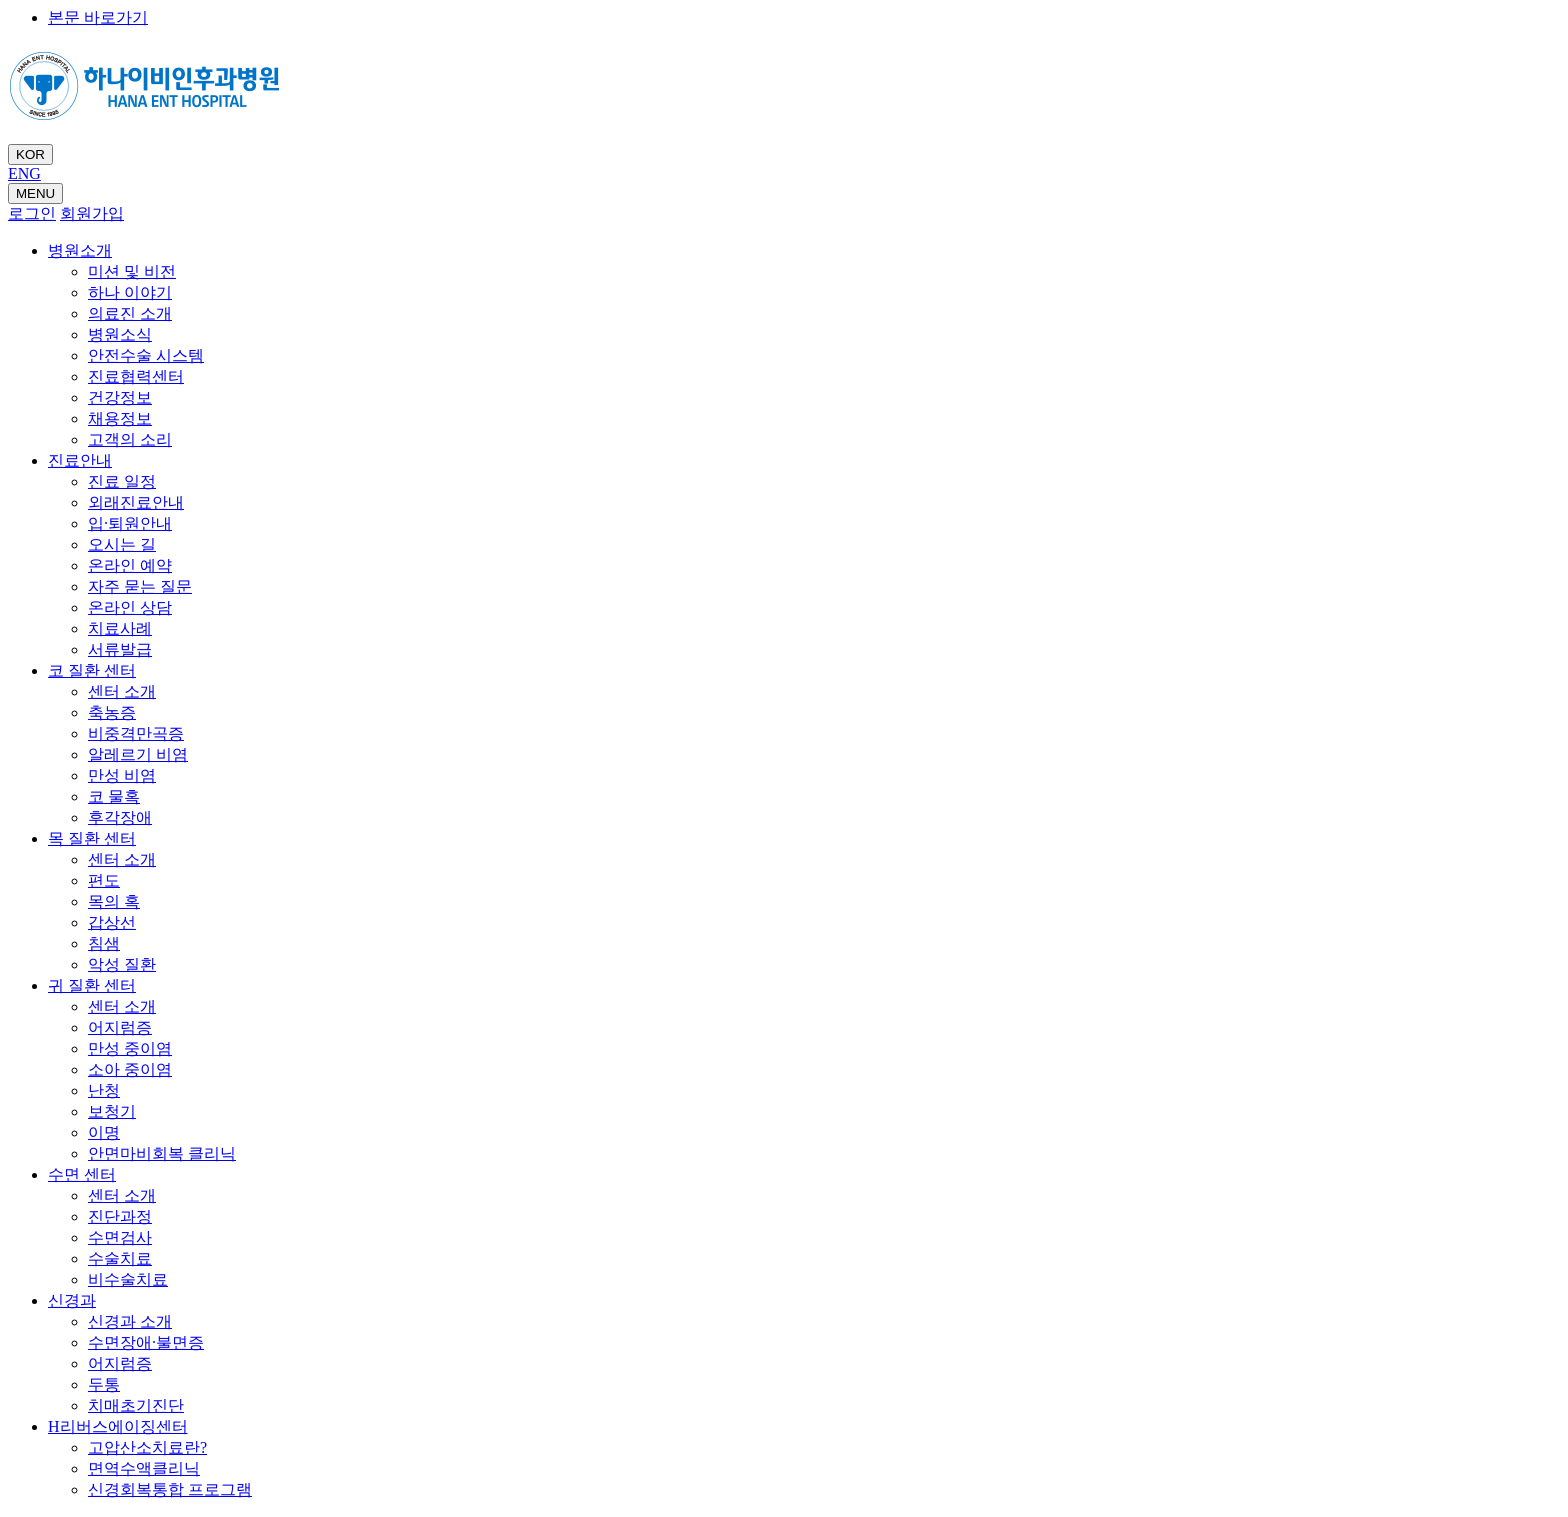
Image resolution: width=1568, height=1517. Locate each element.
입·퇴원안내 (130, 523)
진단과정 (120, 1216)
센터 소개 (122, 691)
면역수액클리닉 (144, 1468)
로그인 (32, 213)
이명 (104, 1132)
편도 (104, 880)
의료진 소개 (130, 313)
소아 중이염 (130, 1069)
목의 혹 (114, 901)
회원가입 (92, 213)
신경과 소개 (130, 1321)
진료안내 (80, 460)
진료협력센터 (136, 376)
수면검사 (120, 1237)
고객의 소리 (130, 439)
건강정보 (120, 397)
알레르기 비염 (138, 754)
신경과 (72, 1300)
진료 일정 (122, 481)
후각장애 (120, 817)
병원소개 (80, 250)
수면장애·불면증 (146, 1342)
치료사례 (120, 628)
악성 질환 (122, 964)
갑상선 (112, 922)
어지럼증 (120, 1027)
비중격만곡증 (136, 733)
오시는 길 (122, 544)
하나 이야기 (130, 292)
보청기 (112, 1111)
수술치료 (120, 1258)
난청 (104, 1090)
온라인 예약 (130, 565)
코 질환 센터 (92, 670)
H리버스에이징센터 (118, 1426)
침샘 (104, 943)
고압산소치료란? (147, 1447)
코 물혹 (114, 796)
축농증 (112, 712)
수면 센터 (82, 1174)
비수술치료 (128, 1279)
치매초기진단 (136, 1405)
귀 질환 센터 (92, 985)
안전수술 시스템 (146, 355)
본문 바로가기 (98, 17)
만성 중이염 (130, 1048)
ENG (24, 173)
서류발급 (120, 649)
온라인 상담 (130, 607)
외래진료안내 (136, 502)
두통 (104, 1384)
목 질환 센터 (92, 838)
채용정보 (120, 418)
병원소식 (120, 334)
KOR (30, 154)
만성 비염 (122, 775)
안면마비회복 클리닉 (162, 1153)
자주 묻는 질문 (140, 586)
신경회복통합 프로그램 (170, 1489)
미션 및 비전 (132, 271)
